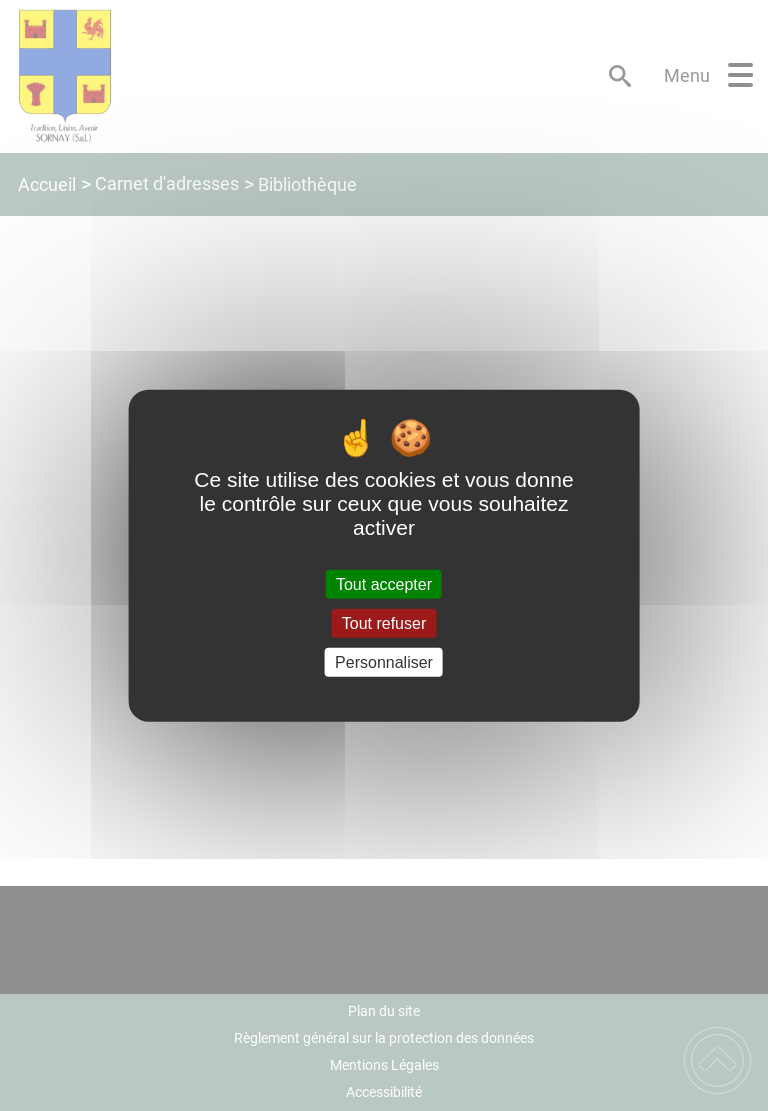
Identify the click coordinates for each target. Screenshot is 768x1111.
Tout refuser (384, 622)
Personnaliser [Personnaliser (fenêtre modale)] (384, 662)
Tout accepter (384, 583)
